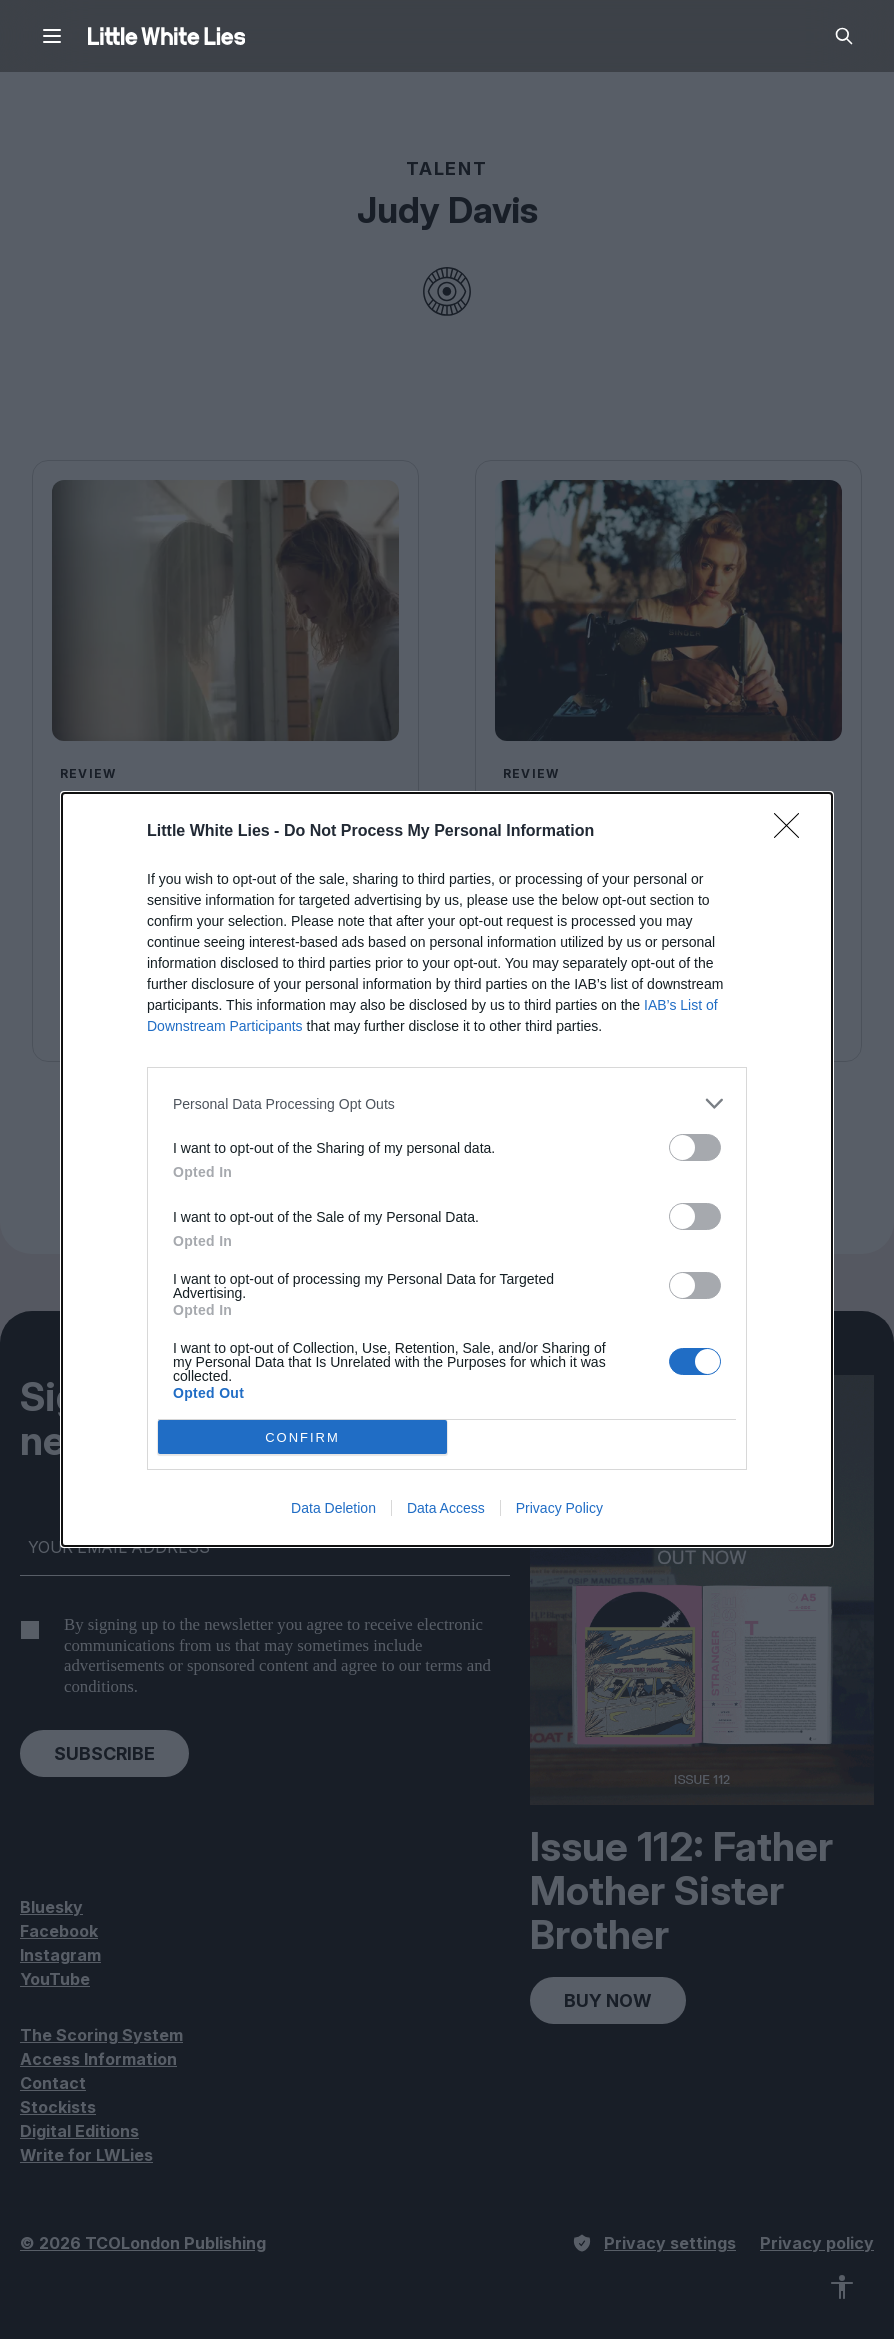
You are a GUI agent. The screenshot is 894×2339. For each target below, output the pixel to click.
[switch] (695, 1147)
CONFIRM (302, 1437)
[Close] (793, 832)
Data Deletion (333, 1508)
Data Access (446, 1508)
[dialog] (447, 1169)
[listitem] (447, 1103)
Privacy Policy (559, 1508)
